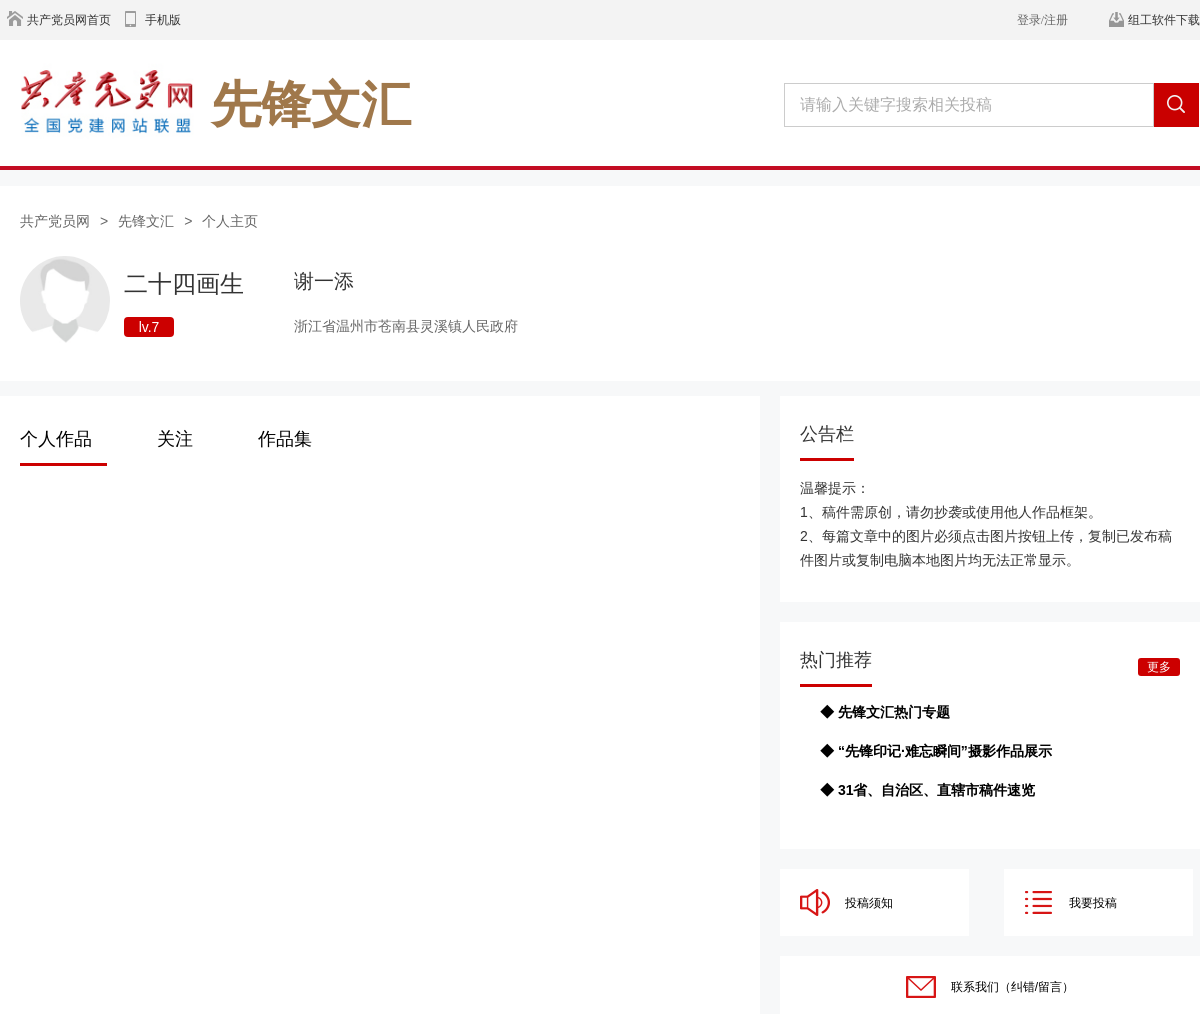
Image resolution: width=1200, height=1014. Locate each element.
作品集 (285, 439)
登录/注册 (1042, 20)
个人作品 (56, 439)
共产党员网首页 (69, 20)
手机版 (163, 20)
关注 (175, 439)
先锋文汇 (146, 221)
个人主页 (230, 221)
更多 (1159, 667)
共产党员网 (55, 221)
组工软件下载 (1164, 20)
